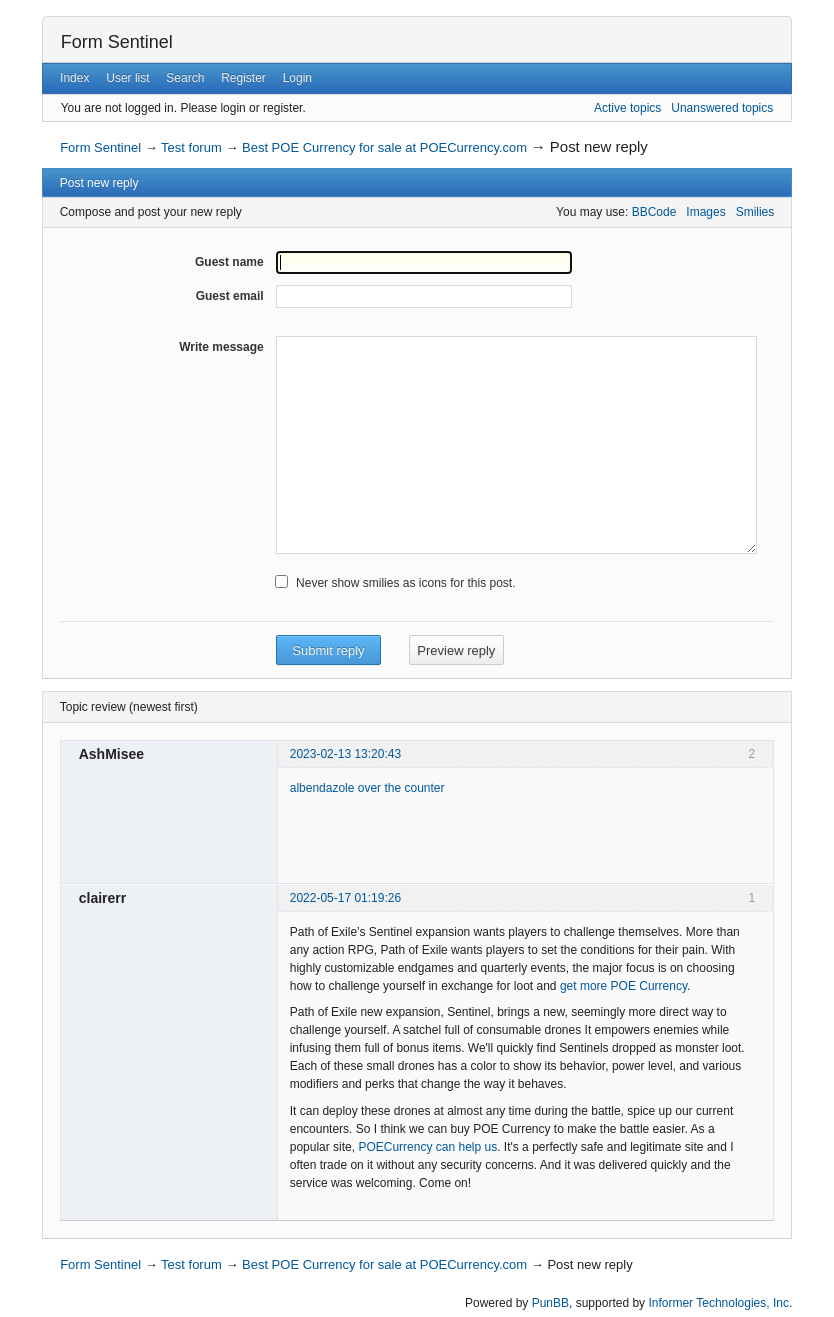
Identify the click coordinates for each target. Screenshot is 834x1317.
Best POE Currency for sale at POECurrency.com (384, 147)
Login (297, 78)
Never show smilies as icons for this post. (405, 583)
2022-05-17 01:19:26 (345, 898)
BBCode (654, 212)
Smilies (755, 212)
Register (243, 78)
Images (705, 212)
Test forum (191, 147)
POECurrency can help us (427, 1147)
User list (127, 78)
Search (185, 78)
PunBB (550, 1303)
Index (74, 78)
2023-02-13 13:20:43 (345, 754)
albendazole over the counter (367, 788)
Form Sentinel (117, 42)
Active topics (627, 108)
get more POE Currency (623, 986)
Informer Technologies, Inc (718, 1303)
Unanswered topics (722, 108)
